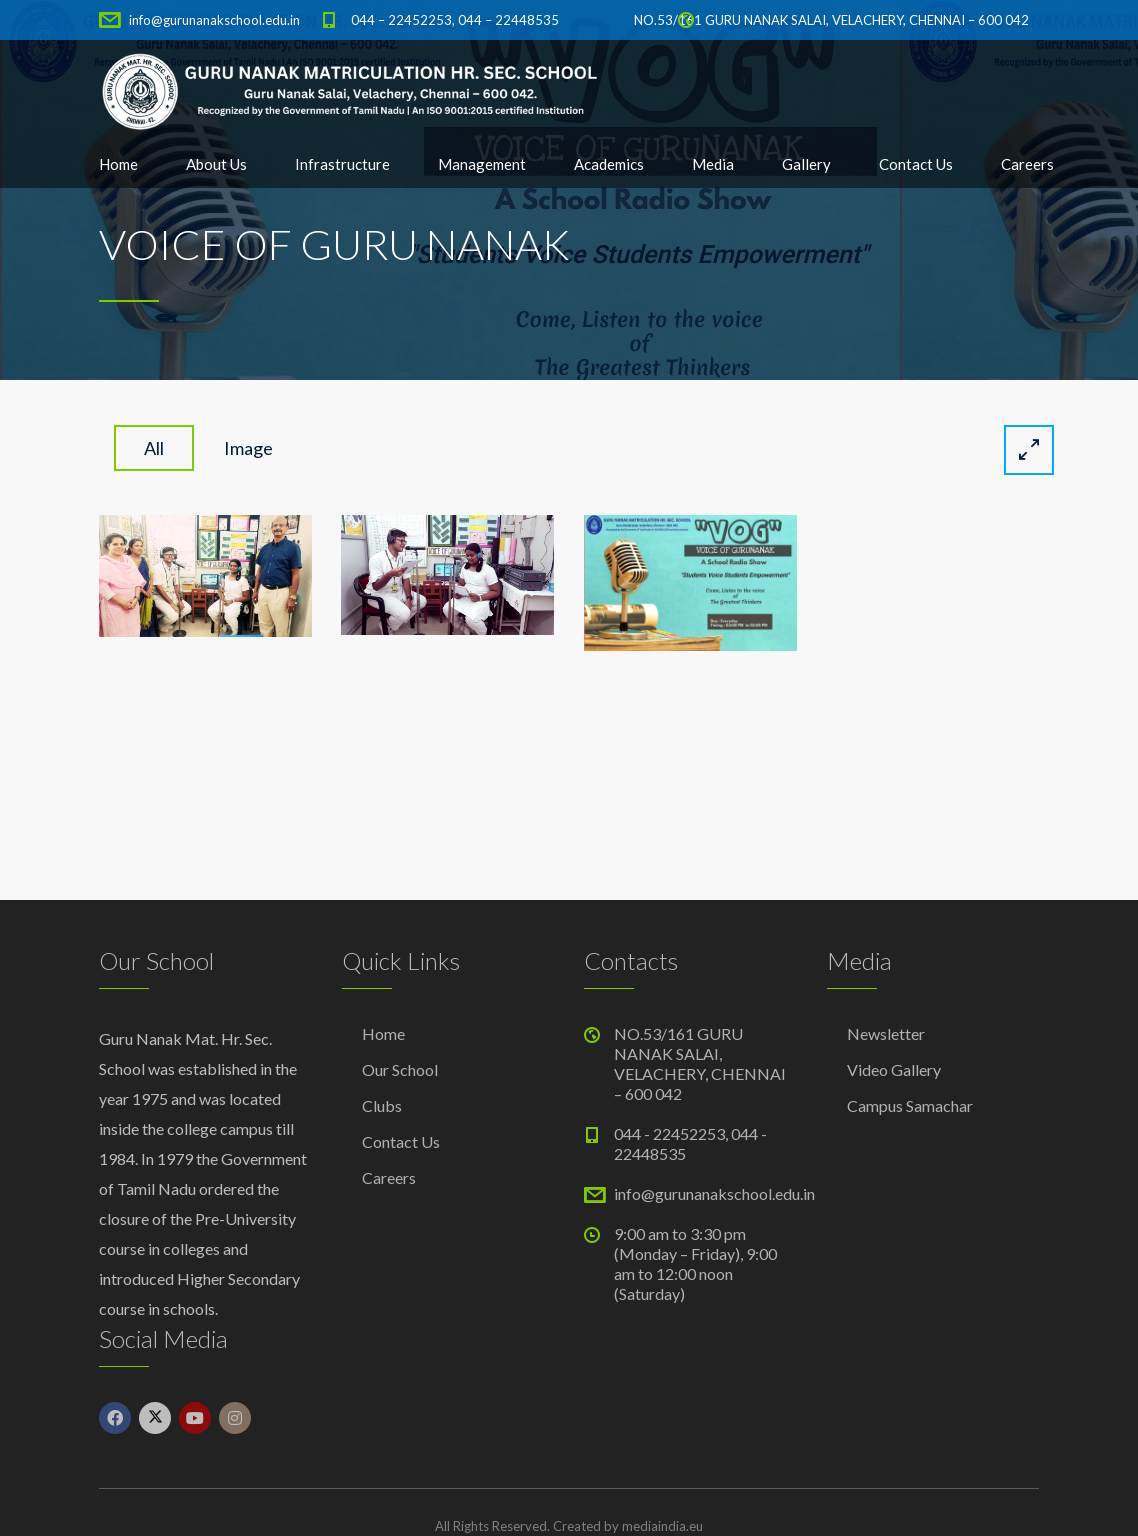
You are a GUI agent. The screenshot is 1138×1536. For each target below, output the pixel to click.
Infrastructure (342, 164)
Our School (400, 1069)
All (154, 448)
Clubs (382, 1105)
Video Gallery (894, 1069)
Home (118, 164)
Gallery (806, 164)
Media (713, 164)
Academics (609, 164)
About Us (216, 164)
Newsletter (886, 1033)
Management (482, 164)
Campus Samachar (910, 1105)
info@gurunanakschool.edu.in (214, 20)
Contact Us (916, 164)
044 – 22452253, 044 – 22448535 (455, 20)
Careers (1027, 164)
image (248, 448)
